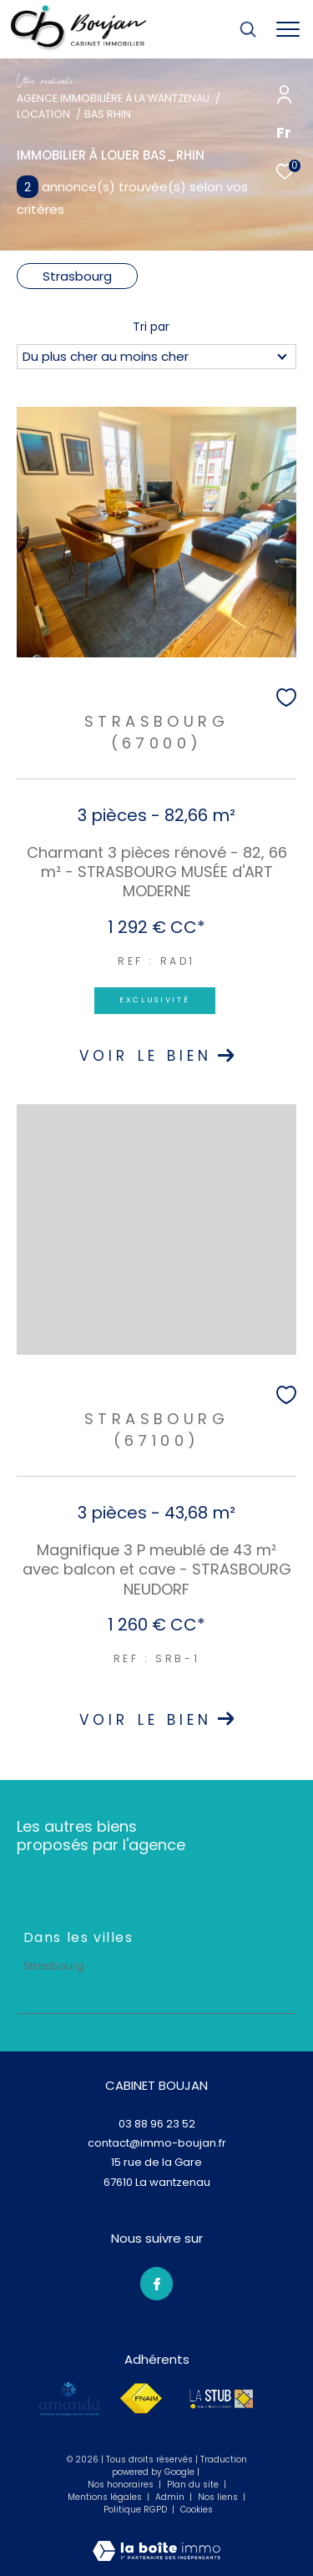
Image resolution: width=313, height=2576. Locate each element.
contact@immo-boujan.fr (157, 2143)
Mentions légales (106, 2497)
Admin (171, 2497)
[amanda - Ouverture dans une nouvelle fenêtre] (69, 2399)
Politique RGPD (135, 2509)
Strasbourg (77, 276)
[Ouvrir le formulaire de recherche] (248, 29)
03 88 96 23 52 (157, 2124)
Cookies (196, 2510)
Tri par (151, 326)
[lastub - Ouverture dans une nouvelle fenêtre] (221, 2399)
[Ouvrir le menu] (288, 29)
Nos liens (219, 2497)
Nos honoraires (122, 2484)
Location (43, 114)
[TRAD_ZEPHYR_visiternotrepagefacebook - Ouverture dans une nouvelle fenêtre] (157, 2283)
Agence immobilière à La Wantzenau (113, 98)
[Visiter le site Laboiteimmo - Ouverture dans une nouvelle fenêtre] (156, 2539)
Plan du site (194, 2484)
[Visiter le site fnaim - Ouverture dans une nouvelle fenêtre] (141, 2399)
